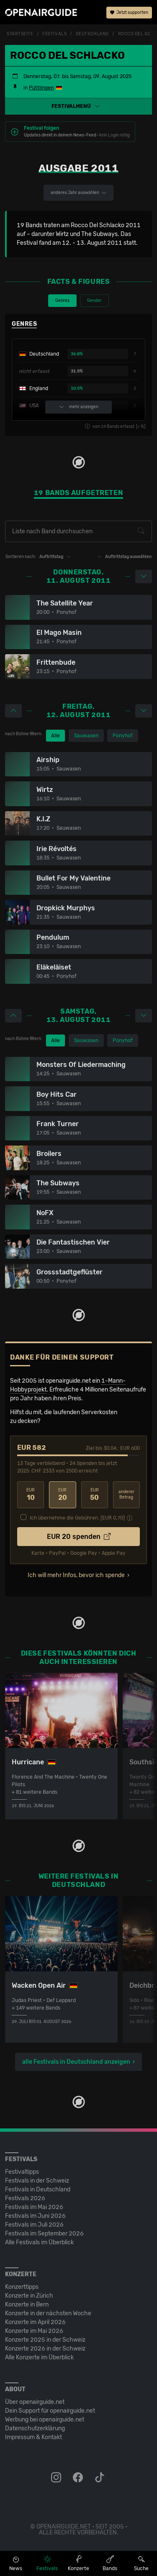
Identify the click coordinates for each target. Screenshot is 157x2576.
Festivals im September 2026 (44, 2233)
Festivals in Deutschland (37, 2189)
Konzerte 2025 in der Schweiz (45, 2339)
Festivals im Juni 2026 (35, 2216)
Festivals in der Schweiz (37, 2180)
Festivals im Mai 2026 (34, 2207)
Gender (94, 300)
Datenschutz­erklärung (35, 2428)
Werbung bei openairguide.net (44, 2419)
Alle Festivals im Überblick (39, 2242)
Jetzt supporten (129, 12)
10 (31, 1495)
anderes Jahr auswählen (78, 192)
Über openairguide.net (34, 2402)
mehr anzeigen (78, 407)
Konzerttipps (22, 2286)
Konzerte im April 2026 (35, 2322)
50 (95, 1495)
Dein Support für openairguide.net (50, 2410)
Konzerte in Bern (27, 2304)
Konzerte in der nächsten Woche (48, 2313)
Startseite (20, 34)
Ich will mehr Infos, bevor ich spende (76, 1575)
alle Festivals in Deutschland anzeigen (76, 2061)
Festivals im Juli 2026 (34, 2224)
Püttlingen (41, 88)
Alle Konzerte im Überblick (39, 2357)
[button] (78, 106)
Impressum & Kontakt (33, 2437)
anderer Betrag (126, 1494)
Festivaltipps (22, 2171)
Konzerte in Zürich (29, 2295)
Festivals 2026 (25, 2198)
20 (62, 1495)
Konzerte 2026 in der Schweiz (45, 2348)
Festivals (54, 34)
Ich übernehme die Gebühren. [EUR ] (77, 1518)
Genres (62, 300)
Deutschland (92, 34)
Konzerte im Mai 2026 (34, 2331)
